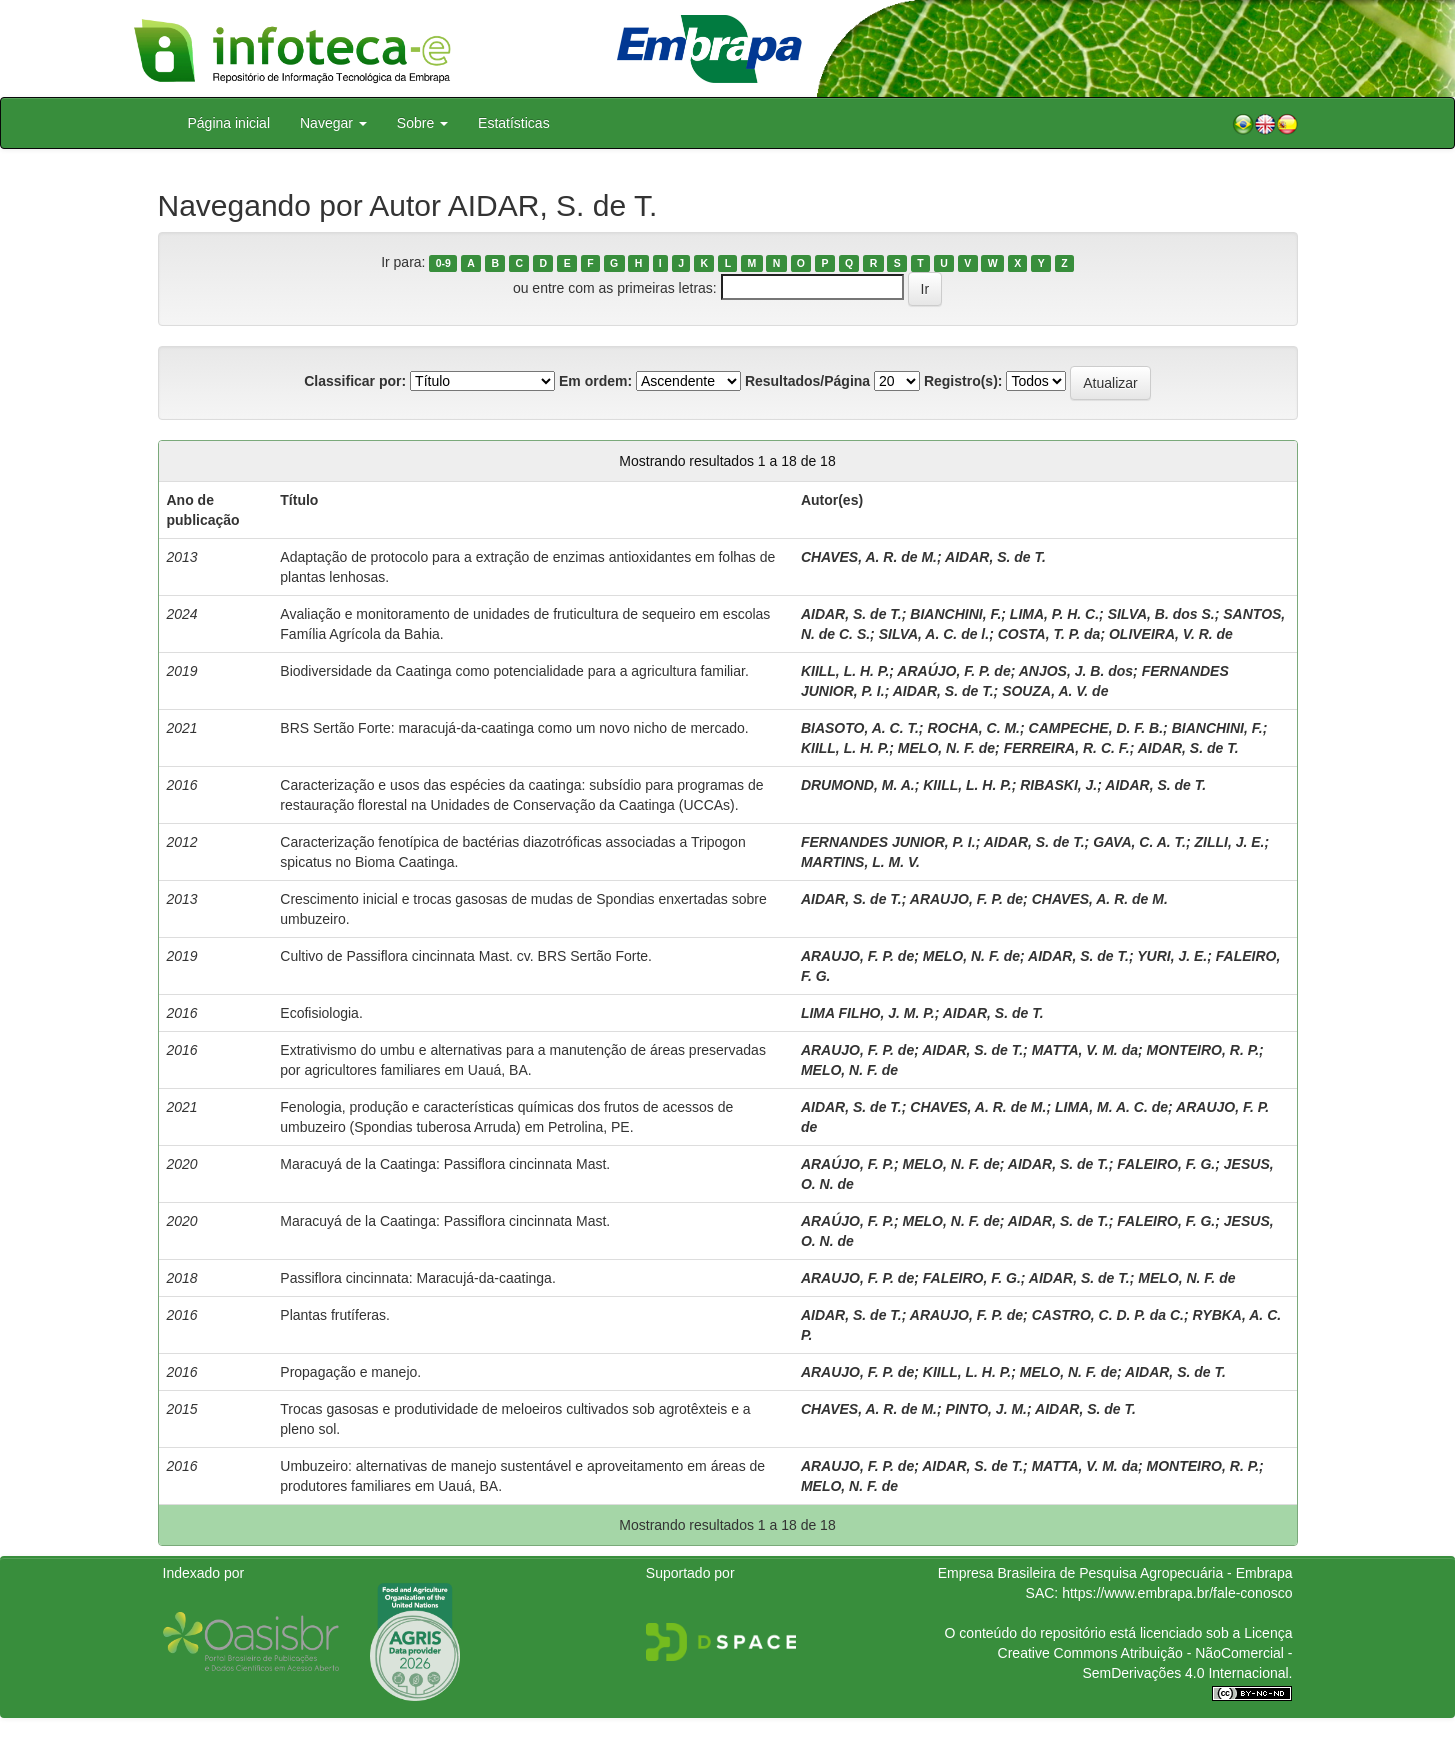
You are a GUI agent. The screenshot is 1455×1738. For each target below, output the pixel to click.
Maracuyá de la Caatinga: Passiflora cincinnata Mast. (445, 1164)
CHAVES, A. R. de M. (869, 557)
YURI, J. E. (1172, 956)
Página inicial (229, 123)
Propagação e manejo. (350, 1372)
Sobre (422, 123)
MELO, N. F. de (946, 748)
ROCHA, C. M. (973, 728)
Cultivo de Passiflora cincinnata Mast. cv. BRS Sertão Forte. (466, 956)
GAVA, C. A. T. (1139, 842)
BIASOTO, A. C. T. (860, 728)
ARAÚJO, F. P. (847, 1164)
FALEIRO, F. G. (1166, 1164)
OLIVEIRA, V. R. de (1171, 634)
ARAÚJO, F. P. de (953, 671)
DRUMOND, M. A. (858, 785)
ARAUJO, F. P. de (966, 899)
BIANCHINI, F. (955, 614)
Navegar (333, 123)
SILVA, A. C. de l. (934, 634)
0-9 (443, 263)
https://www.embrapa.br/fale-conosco (1177, 1593)
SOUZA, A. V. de (1055, 691)
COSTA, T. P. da (1049, 634)
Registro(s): (963, 381)
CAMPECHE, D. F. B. (1096, 728)
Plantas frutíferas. (335, 1315)
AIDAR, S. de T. (995, 557)
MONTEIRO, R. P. (1203, 1050)
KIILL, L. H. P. (845, 671)
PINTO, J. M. (986, 1409)
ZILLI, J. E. (1230, 842)
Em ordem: (595, 381)
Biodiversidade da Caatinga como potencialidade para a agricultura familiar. (514, 671)
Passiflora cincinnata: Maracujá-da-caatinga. (417, 1278)
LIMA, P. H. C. (1054, 614)
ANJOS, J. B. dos (1076, 671)
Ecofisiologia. (321, 1013)
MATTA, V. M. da (1085, 1050)
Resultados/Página (807, 381)
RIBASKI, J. (1058, 785)
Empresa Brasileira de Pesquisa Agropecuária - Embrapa (1115, 1573)
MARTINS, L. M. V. (860, 862)
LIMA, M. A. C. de (1111, 1107)
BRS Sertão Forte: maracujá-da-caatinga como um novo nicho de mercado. (514, 728)
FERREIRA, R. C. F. (1067, 748)
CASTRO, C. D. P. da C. (1108, 1315)
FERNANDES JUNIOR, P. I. (888, 842)
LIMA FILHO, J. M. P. (868, 1013)
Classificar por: (355, 381)
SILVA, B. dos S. (1161, 614)
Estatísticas (514, 123)
